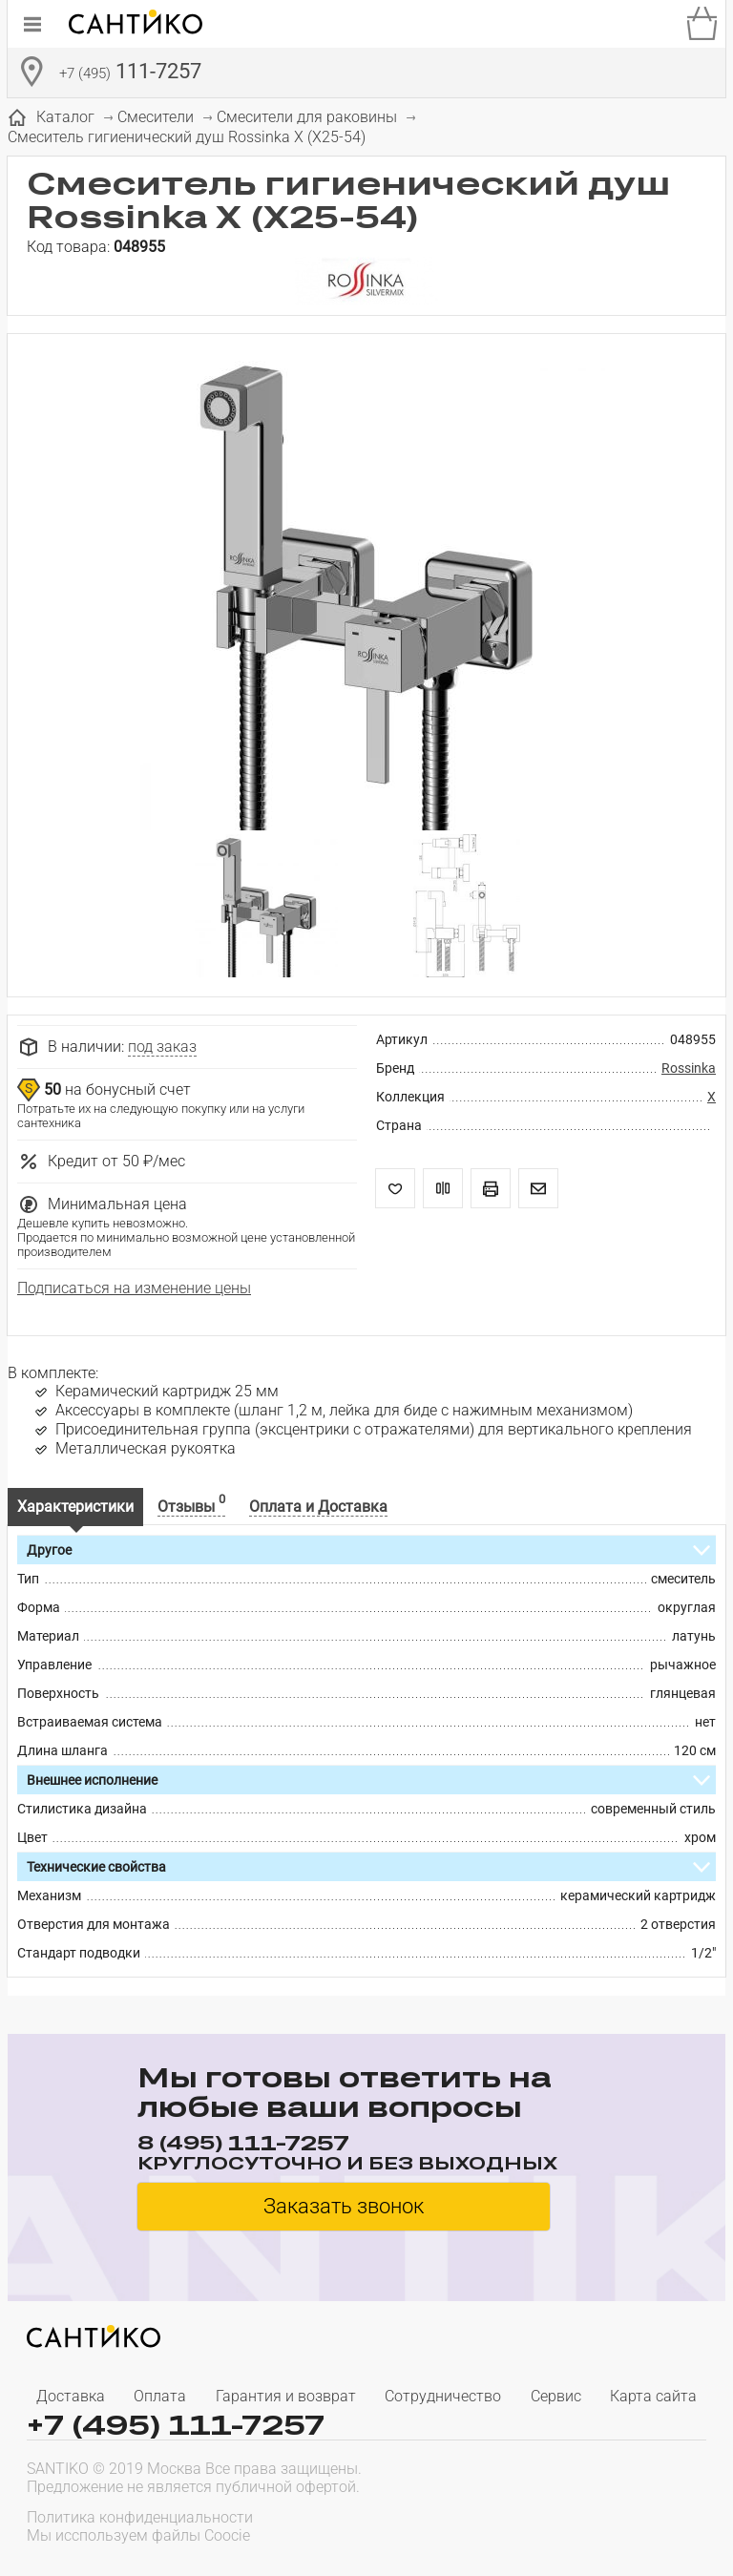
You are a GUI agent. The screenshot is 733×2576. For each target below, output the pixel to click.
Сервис (556, 2396)
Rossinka (688, 1068)
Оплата (160, 2396)
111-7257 (130, 73)
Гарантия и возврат (286, 2396)
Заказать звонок (343, 2206)
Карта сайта (653, 2396)
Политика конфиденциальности (140, 2517)
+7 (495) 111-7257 (176, 2425)
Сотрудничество (443, 2396)
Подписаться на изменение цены (134, 1288)
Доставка (70, 2396)
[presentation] (584, 2524)
